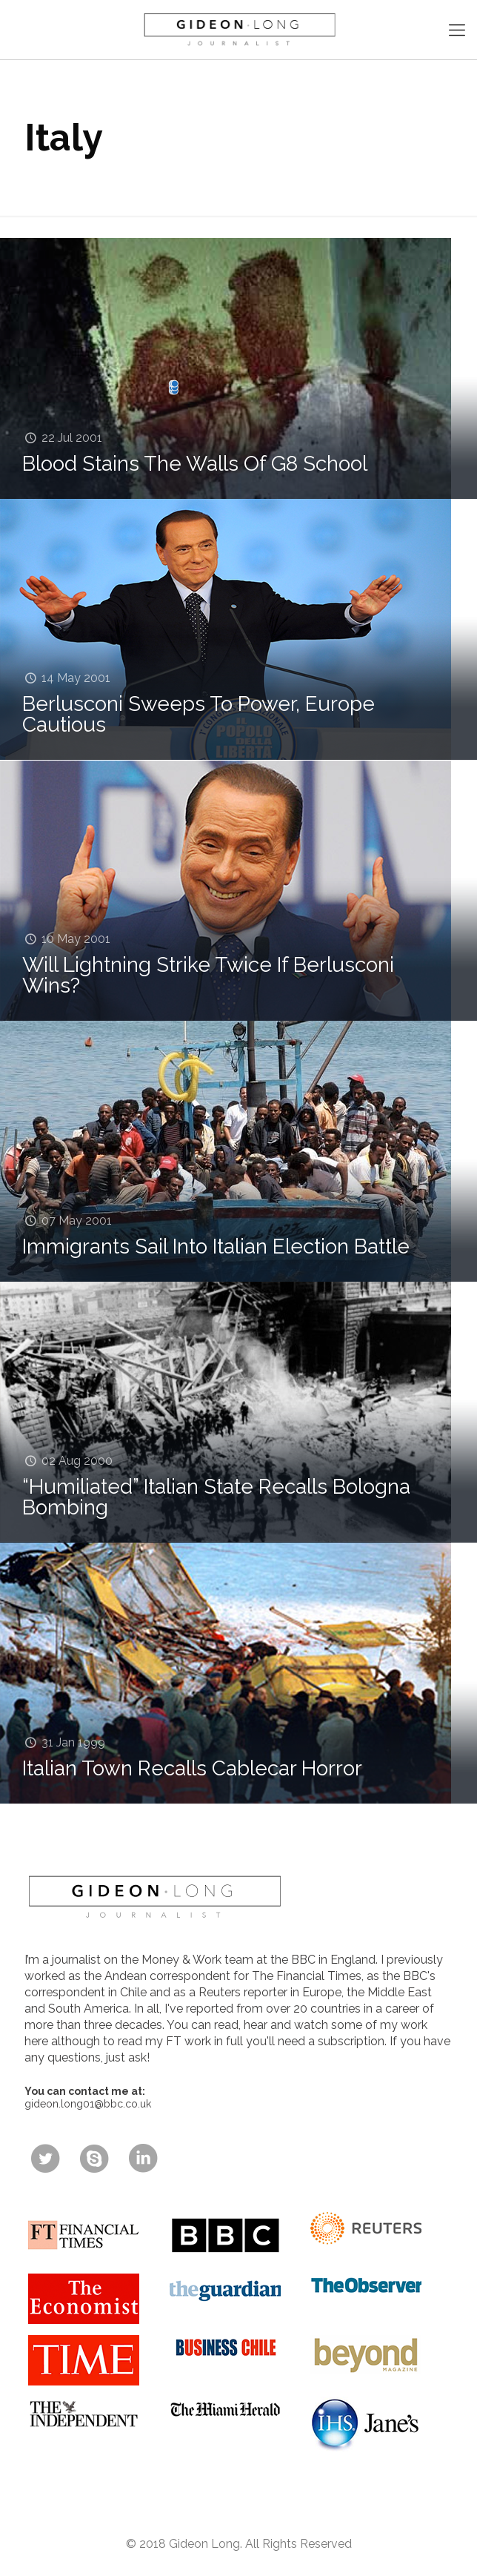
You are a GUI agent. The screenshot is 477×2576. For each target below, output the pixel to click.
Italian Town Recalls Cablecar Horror (192, 1768)
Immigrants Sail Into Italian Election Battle (216, 1246)
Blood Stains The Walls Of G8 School (194, 463)
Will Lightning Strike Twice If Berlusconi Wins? (208, 975)
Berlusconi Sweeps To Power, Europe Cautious (198, 714)
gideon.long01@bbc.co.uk (87, 2104)
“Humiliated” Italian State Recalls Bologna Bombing (216, 1497)
